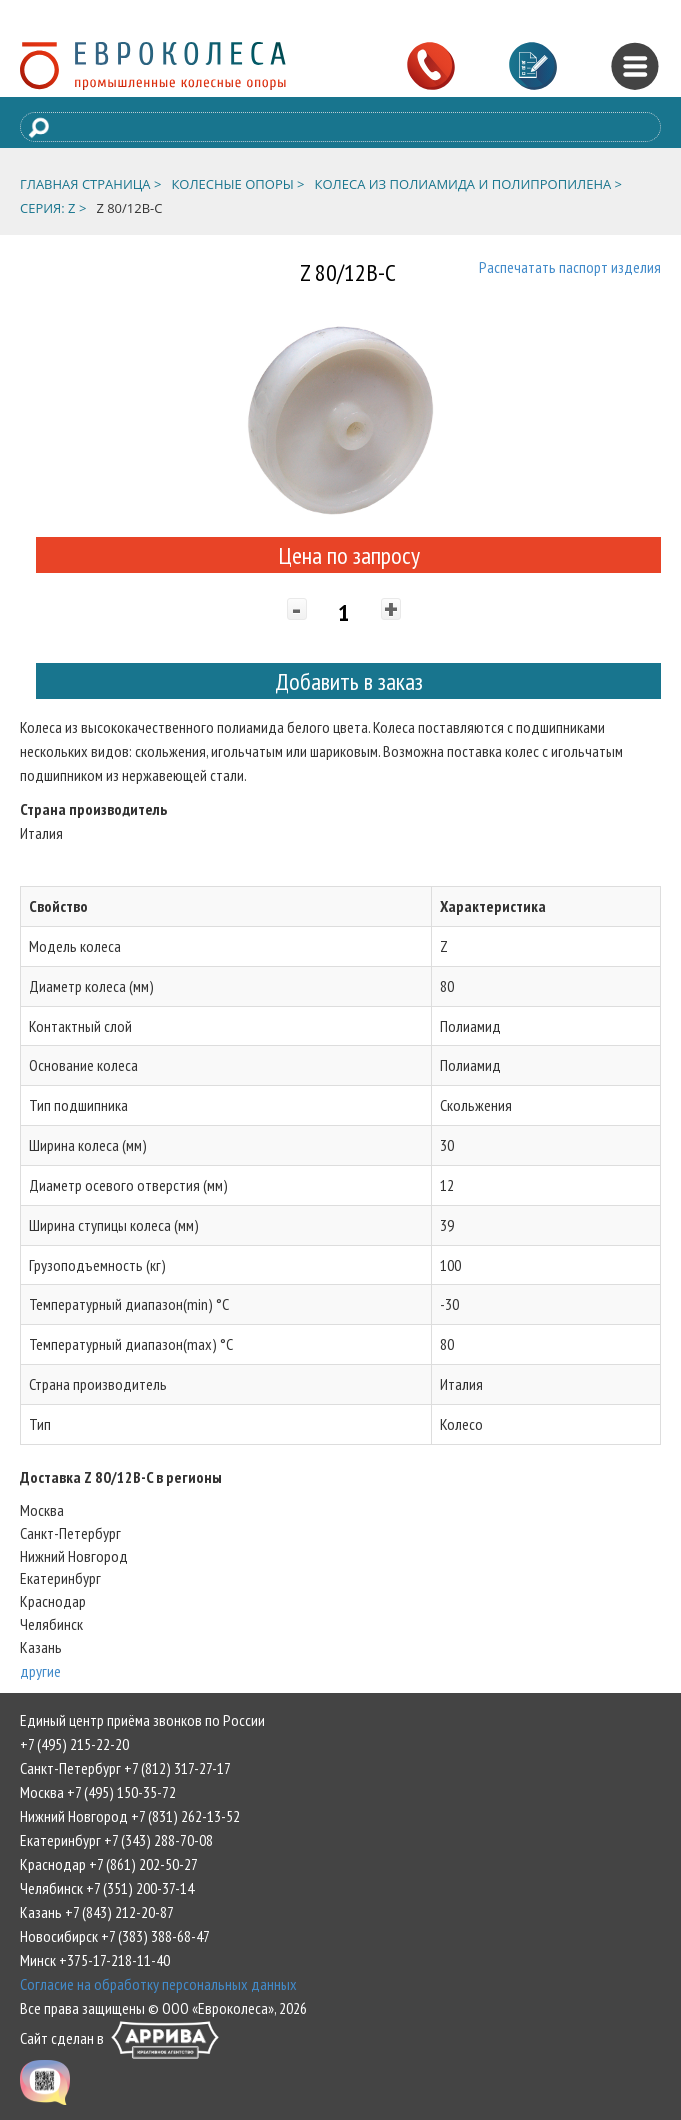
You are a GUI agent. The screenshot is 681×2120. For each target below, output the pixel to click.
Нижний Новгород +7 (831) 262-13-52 (130, 1816)
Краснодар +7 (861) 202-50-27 (109, 1864)
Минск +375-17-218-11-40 (95, 1960)
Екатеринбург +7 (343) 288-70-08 (116, 1840)
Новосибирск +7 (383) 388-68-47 (115, 1936)
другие (40, 1671)
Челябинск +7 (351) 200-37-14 (107, 1888)
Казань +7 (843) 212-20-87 (97, 1912)
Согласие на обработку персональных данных (158, 1984)
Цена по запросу (349, 555)
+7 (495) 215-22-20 (74, 1744)
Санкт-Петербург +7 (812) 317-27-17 (125, 1768)
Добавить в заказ (349, 681)
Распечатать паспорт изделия (570, 267)
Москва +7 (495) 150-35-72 (98, 1792)
